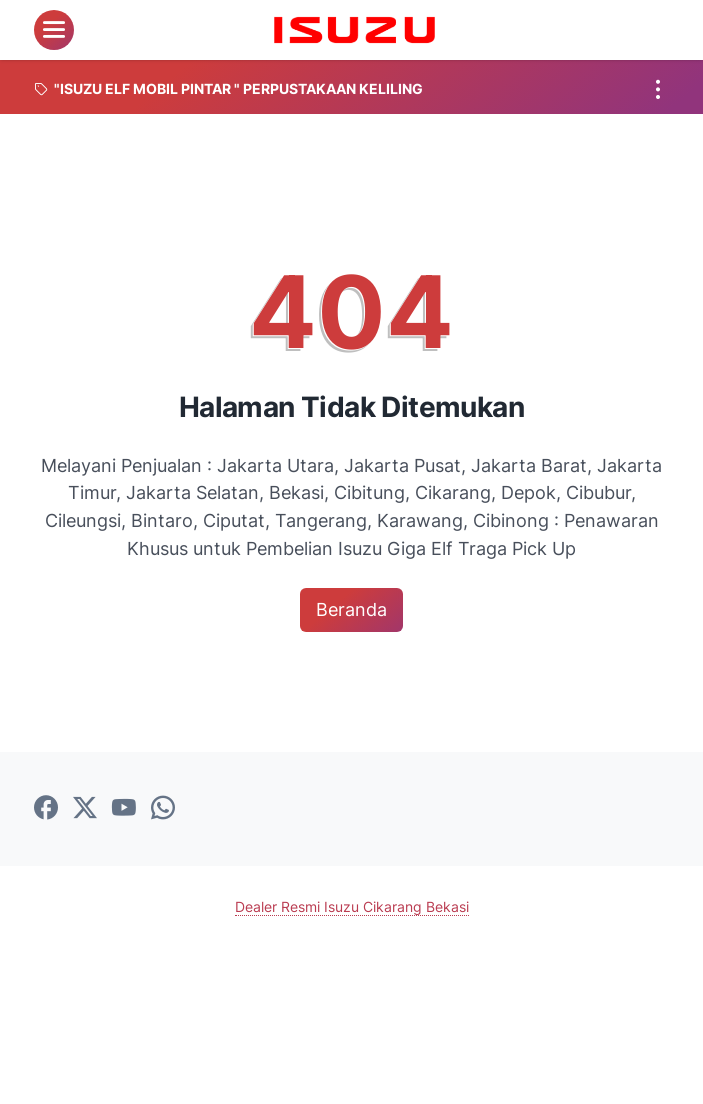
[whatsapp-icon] (163, 809)
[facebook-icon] (46, 809)
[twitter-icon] (85, 809)
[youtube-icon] (124, 809)
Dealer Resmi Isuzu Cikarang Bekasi (352, 906)
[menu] (54, 30)
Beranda (351, 609)
